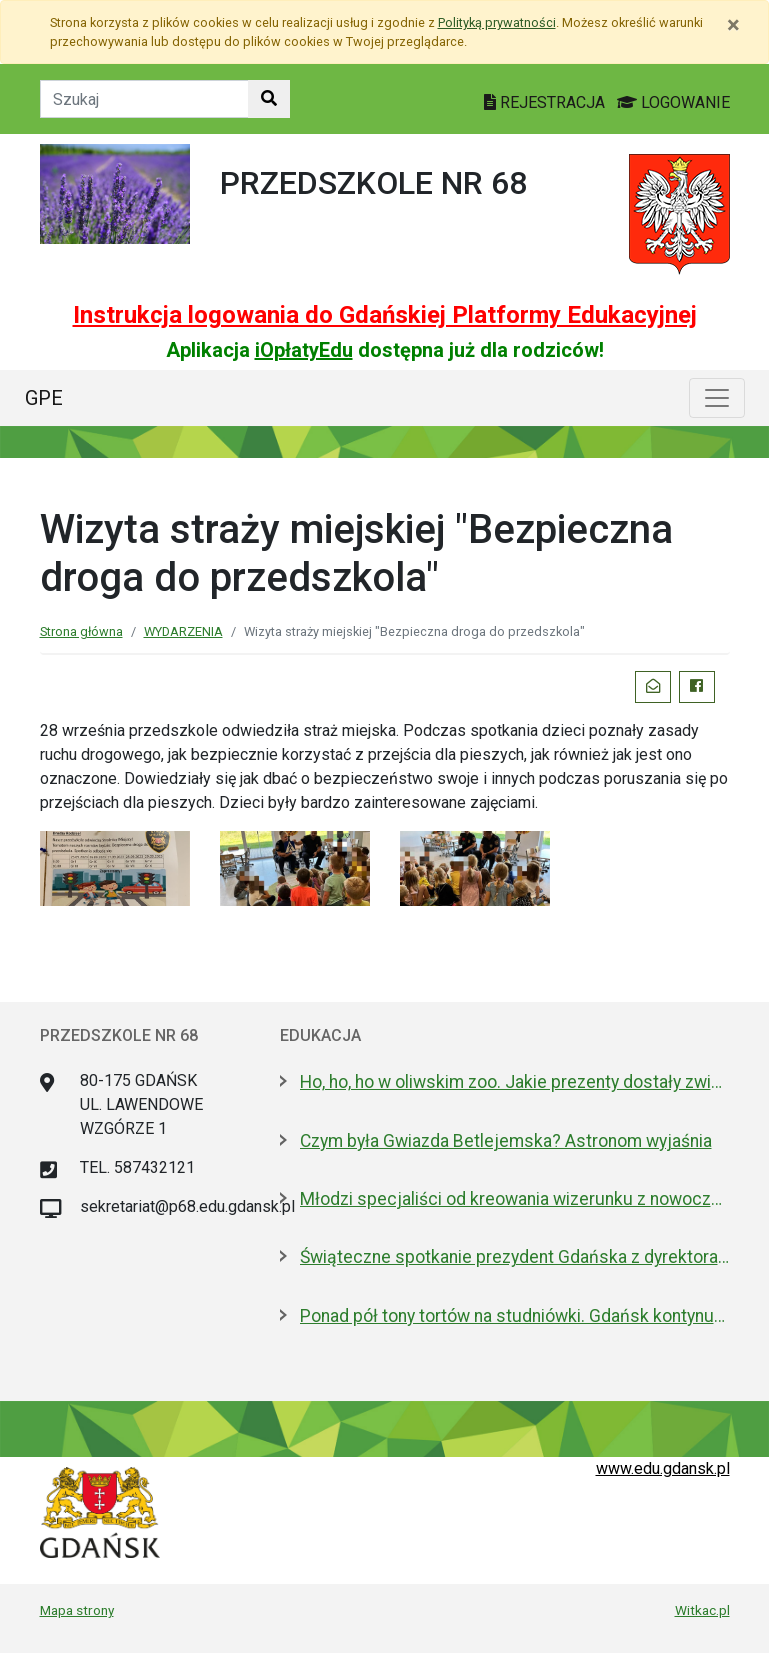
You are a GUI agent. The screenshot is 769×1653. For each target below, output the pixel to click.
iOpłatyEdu (304, 350)
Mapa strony (77, 1610)
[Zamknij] (733, 25)
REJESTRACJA (546, 102)
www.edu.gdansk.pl (663, 1468)
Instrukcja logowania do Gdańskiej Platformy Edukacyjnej (385, 315)
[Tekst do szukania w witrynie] (144, 99)
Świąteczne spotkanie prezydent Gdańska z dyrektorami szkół (515, 1257)
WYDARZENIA (183, 631)
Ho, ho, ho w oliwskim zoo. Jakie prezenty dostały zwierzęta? (515, 1082)
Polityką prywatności (497, 22)
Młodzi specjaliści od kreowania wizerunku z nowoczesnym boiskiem (515, 1199)
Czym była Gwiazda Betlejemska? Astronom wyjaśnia (506, 1141)
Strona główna (81, 631)
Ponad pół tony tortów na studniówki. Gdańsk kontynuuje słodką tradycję (515, 1316)
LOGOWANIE (673, 102)
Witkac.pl (702, 1610)
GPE (44, 398)
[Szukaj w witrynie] (269, 99)
